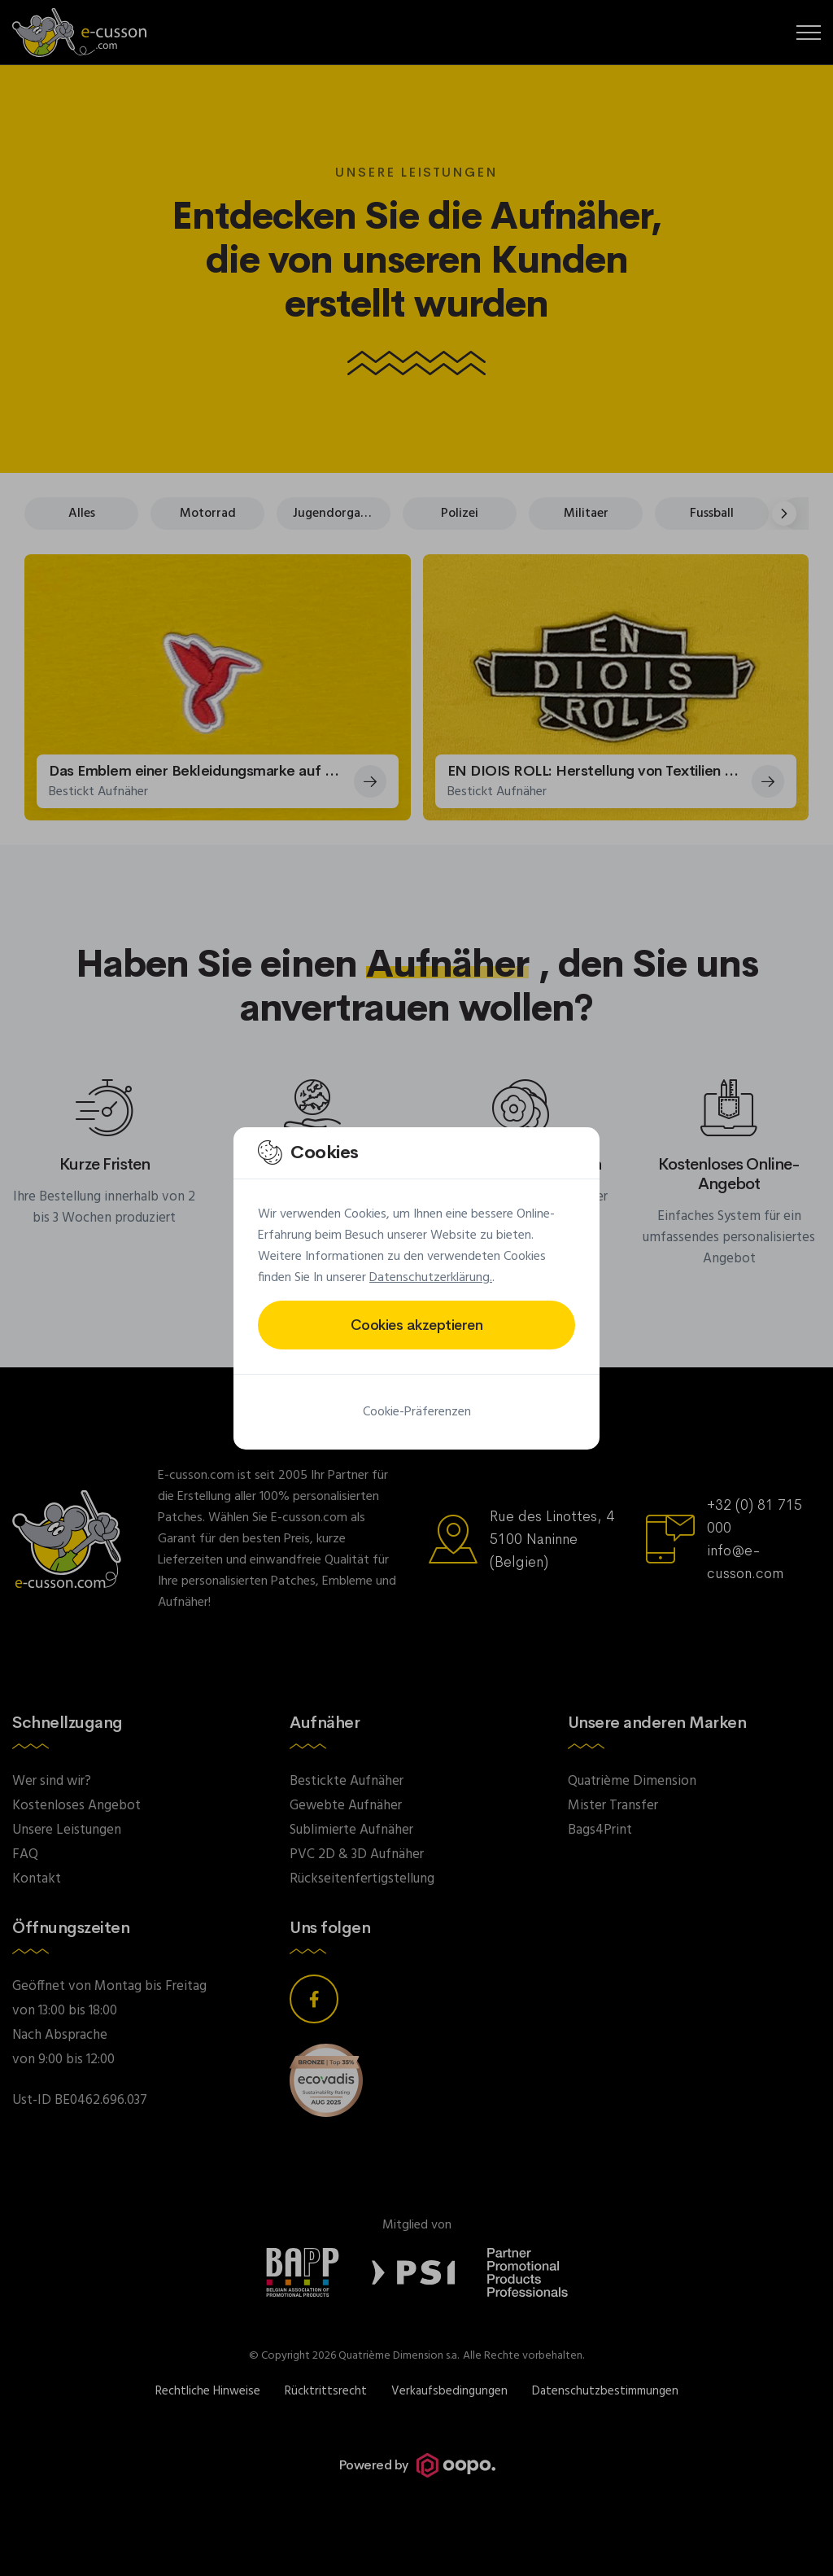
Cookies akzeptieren (417, 1325)
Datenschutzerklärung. (430, 1277)
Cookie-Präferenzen (417, 1412)
